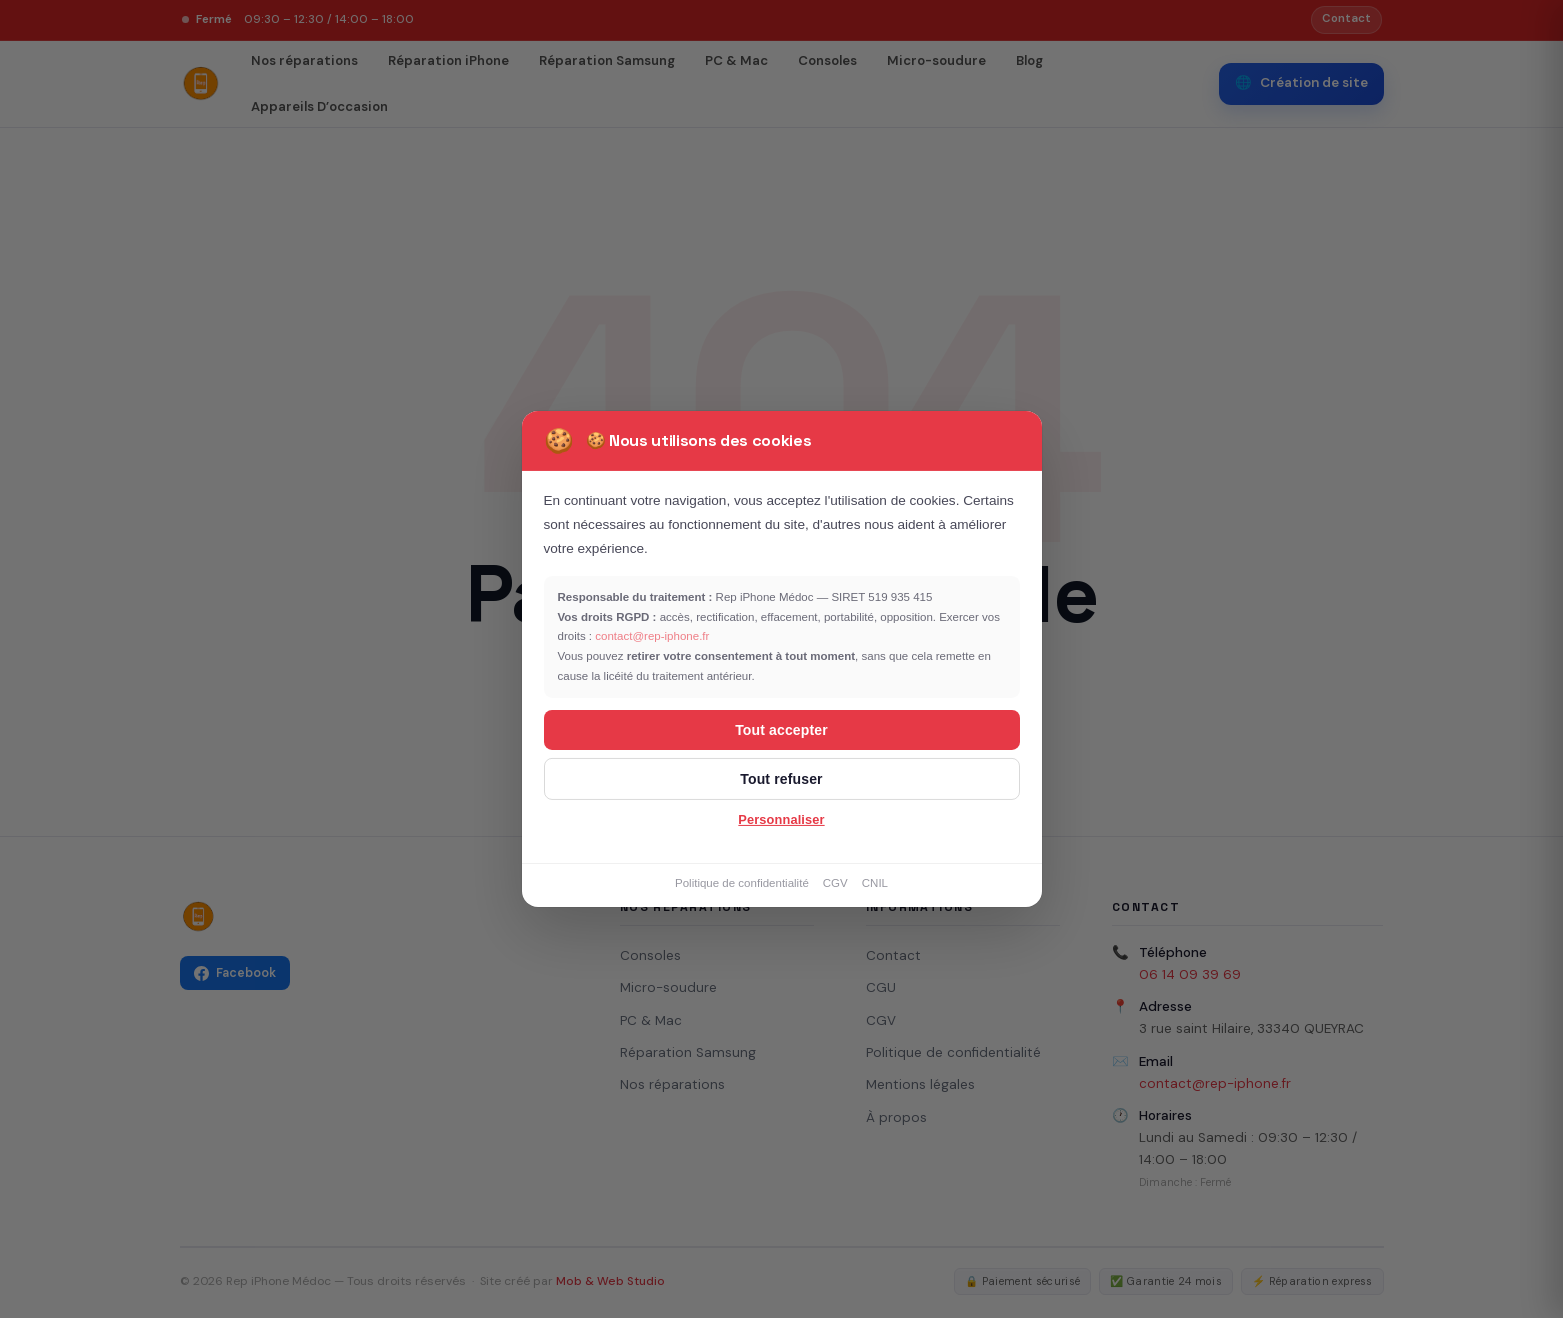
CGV (835, 883)
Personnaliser (781, 819)
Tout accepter (781, 730)
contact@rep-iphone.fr (652, 636)
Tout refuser (781, 779)
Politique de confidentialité (742, 883)
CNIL (875, 883)
